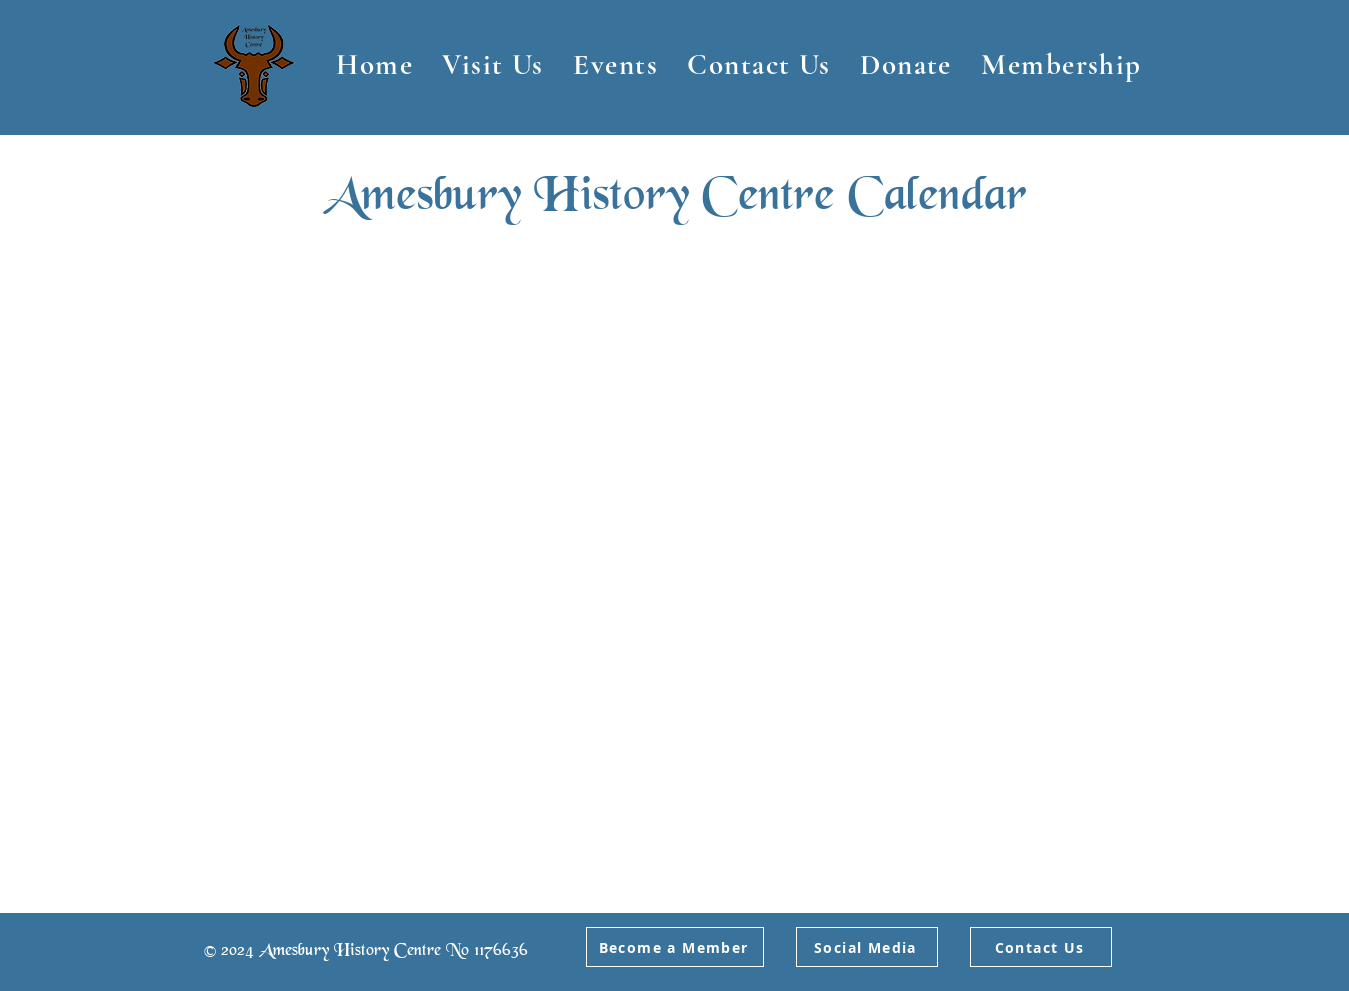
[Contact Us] (1041, 947)
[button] (493, 64)
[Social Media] (867, 947)
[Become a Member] (675, 947)
